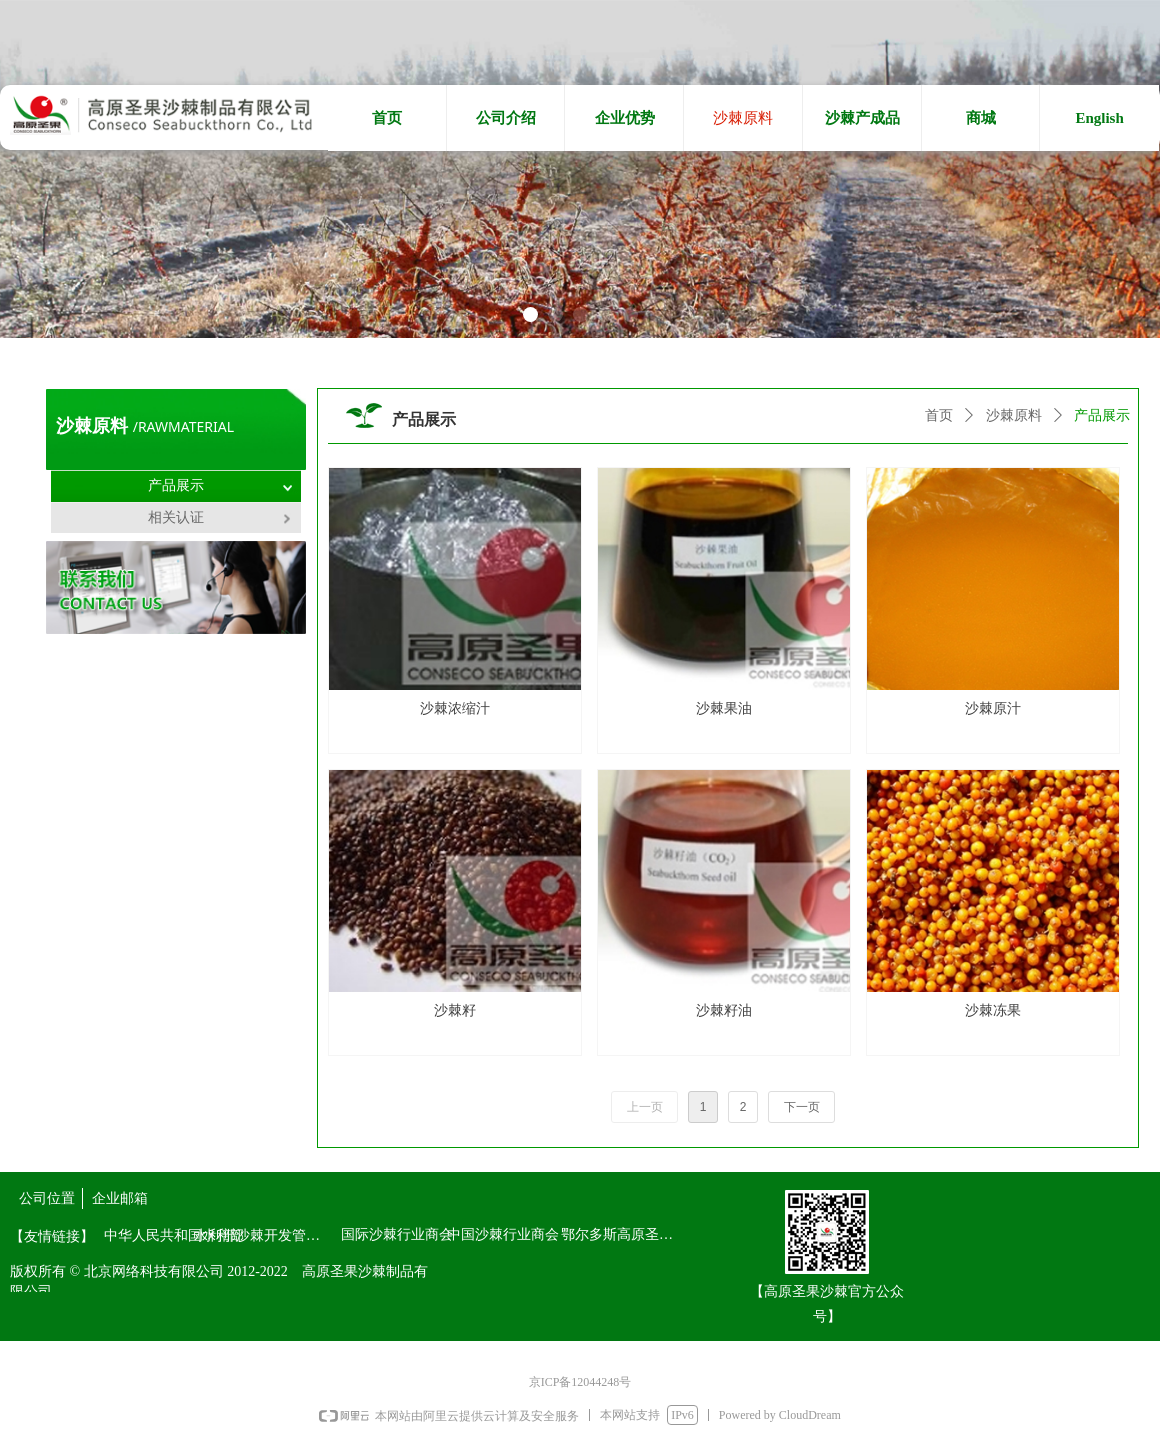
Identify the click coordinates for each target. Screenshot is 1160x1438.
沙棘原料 (1014, 415)
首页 (939, 415)
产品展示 (1102, 415)
